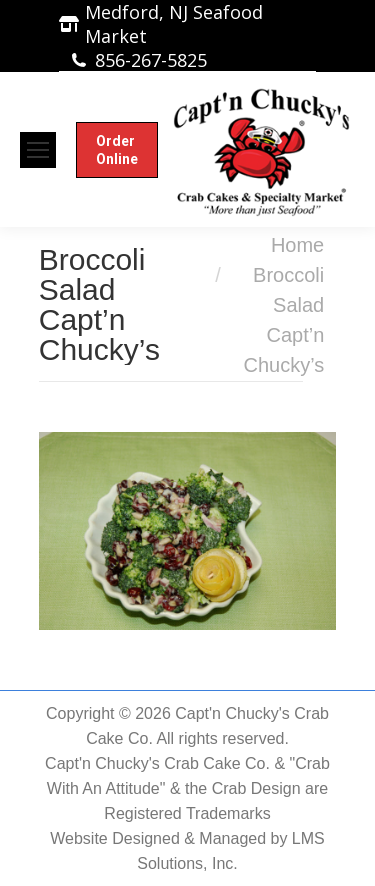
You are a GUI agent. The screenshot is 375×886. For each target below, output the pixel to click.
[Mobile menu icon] (38, 150)
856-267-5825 (151, 60)
